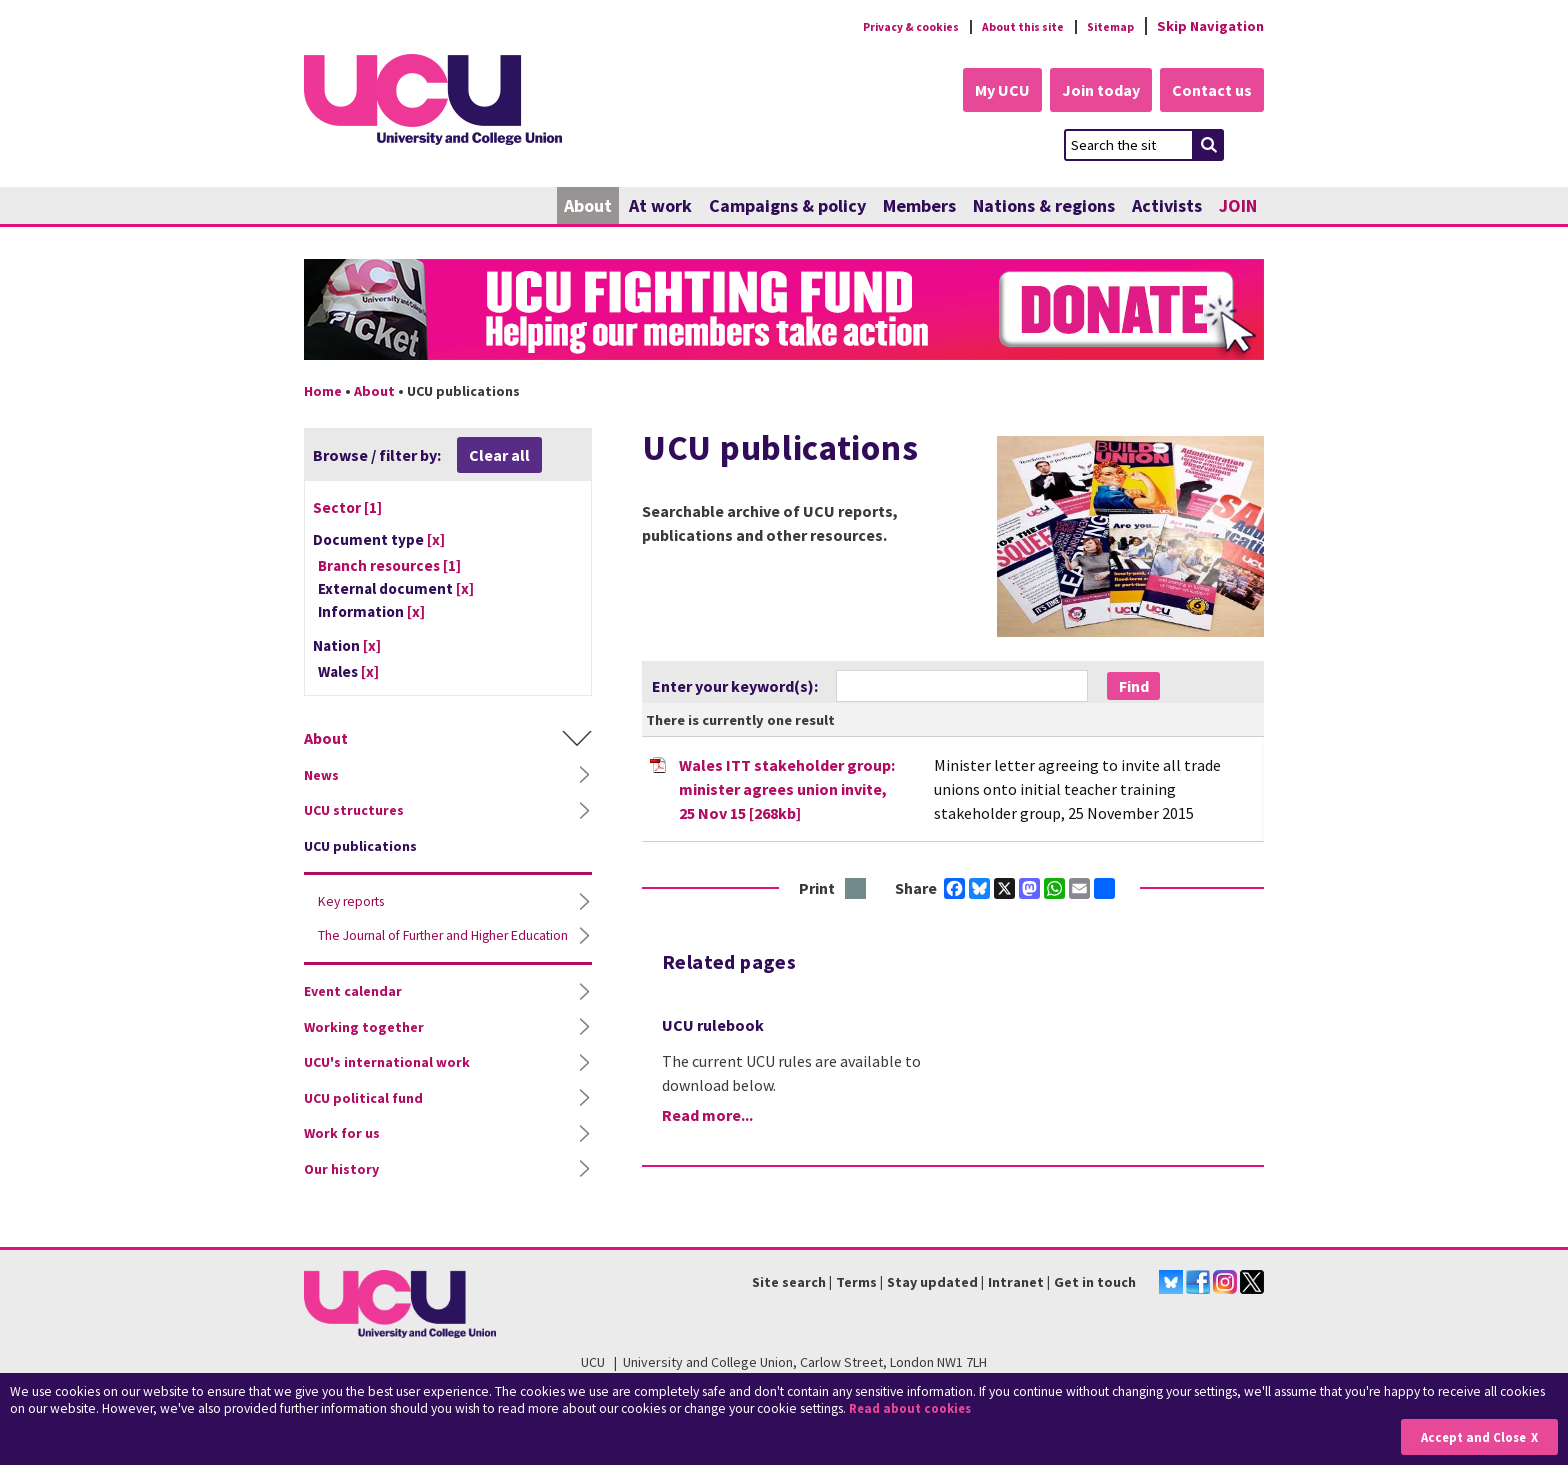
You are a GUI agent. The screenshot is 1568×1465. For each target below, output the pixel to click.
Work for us (342, 1155)
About (588, 207)
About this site (1004, 26)
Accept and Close (1469, 1436)
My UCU (982, 92)
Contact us (1210, 92)
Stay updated (932, 1283)
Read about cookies (914, 1409)
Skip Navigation (1210, 26)
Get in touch (1095, 1283)
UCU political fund (363, 1120)
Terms (856, 1283)
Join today (1090, 92)
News (321, 777)
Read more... (707, 1117)
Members (919, 207)
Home (323, 393)
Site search (789, 1283)
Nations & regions (1044, 207)
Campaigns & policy (787, 207)
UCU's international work (387, 1084)
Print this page (856, 890)
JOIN (1238, 207)
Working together (364, 1049)
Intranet (1016, 1283)
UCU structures (354, 812)
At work (660, 207)
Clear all (499, 457)
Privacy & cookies (873, 26)
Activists (1167, 207)
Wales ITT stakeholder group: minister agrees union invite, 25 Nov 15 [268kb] (787, 790)
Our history (341, 1191)
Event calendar (353, 1013)
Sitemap (1105, 26)
